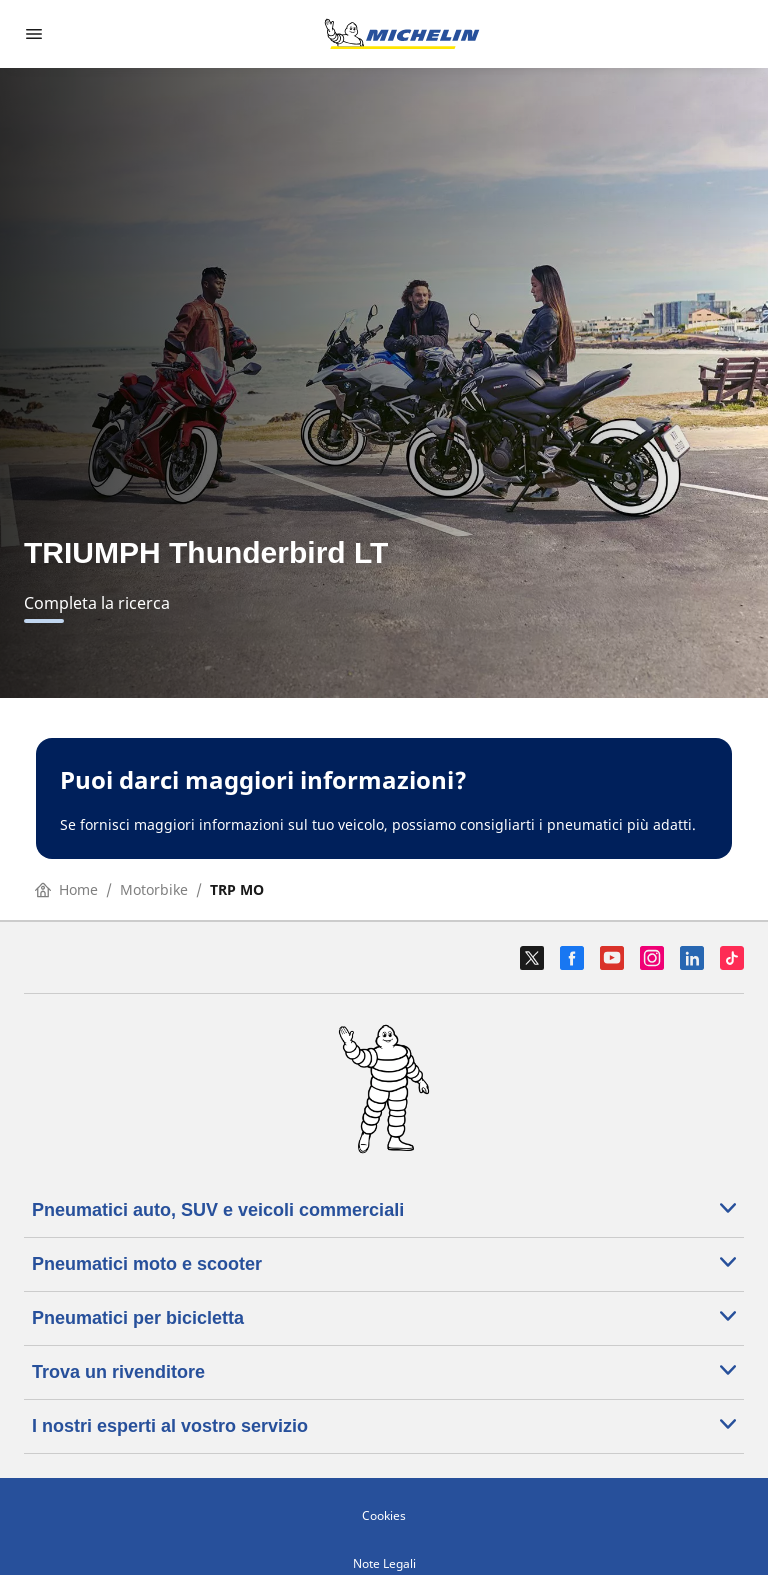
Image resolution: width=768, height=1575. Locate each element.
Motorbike (154, 889)
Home (66, 889)
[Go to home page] (402, 34)
